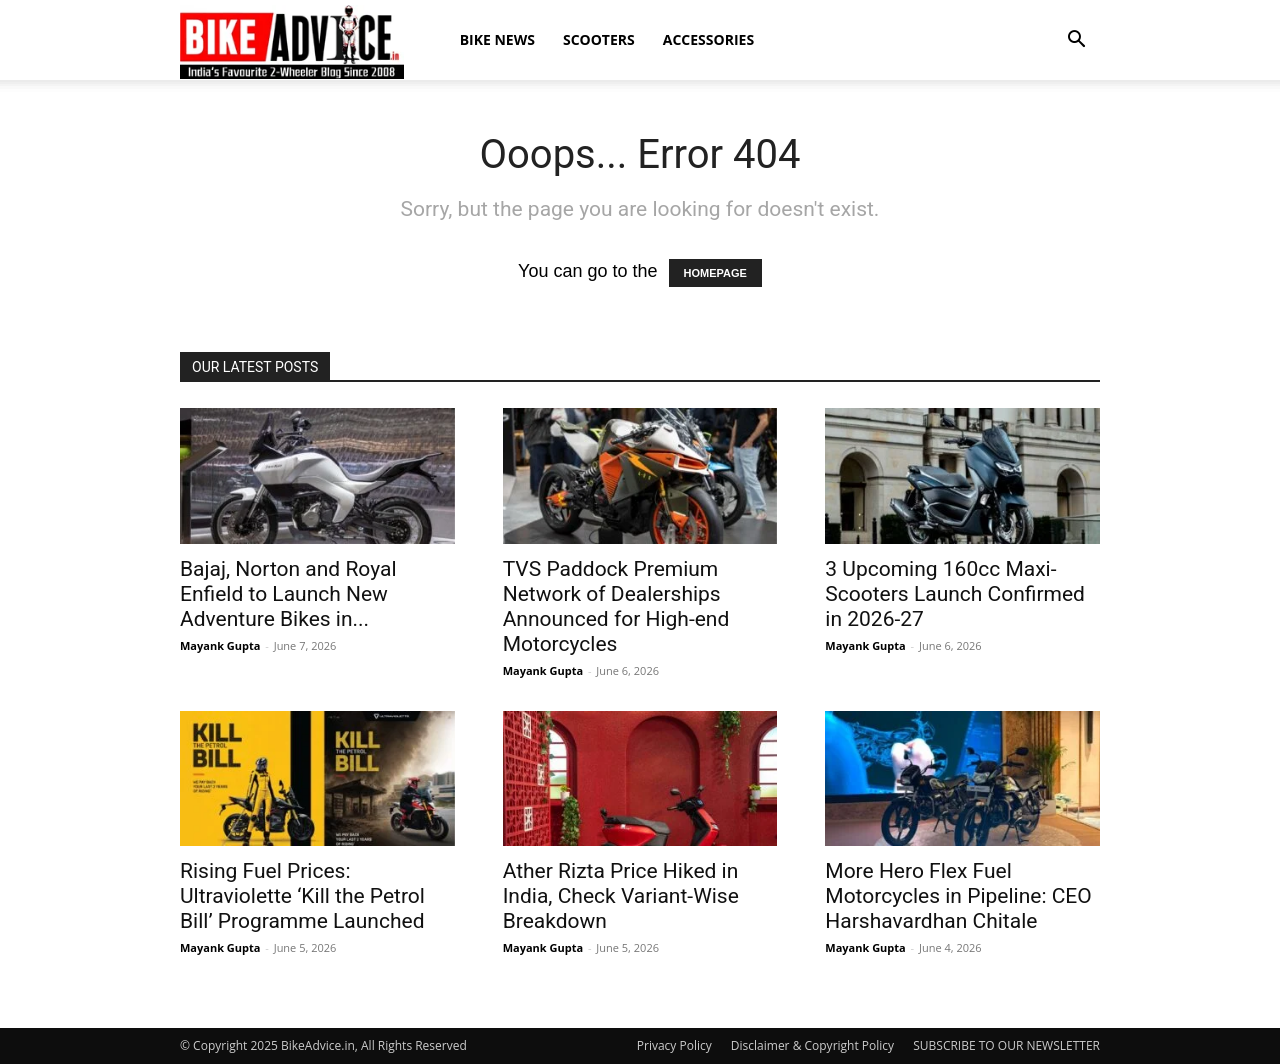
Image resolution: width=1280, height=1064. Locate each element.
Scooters (599, 39)
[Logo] (292, 41)
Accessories (708, 39)
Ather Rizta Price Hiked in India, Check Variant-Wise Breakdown (621, 896)
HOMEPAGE (715, 273)
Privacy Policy (674, 1045)
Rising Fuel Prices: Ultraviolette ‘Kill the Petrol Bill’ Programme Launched (302, 896)
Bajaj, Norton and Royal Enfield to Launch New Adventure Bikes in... (288, 594)
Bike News (497, 39)
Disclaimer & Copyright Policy (812, 1045)
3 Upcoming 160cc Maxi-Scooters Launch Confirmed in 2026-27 (955, 594)
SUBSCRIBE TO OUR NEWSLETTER (1006, 1045)
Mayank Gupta (220, 645)
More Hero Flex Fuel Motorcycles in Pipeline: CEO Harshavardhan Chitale (958, 896)
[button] (1076, 40)
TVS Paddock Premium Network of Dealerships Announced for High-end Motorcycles (616, 606)
